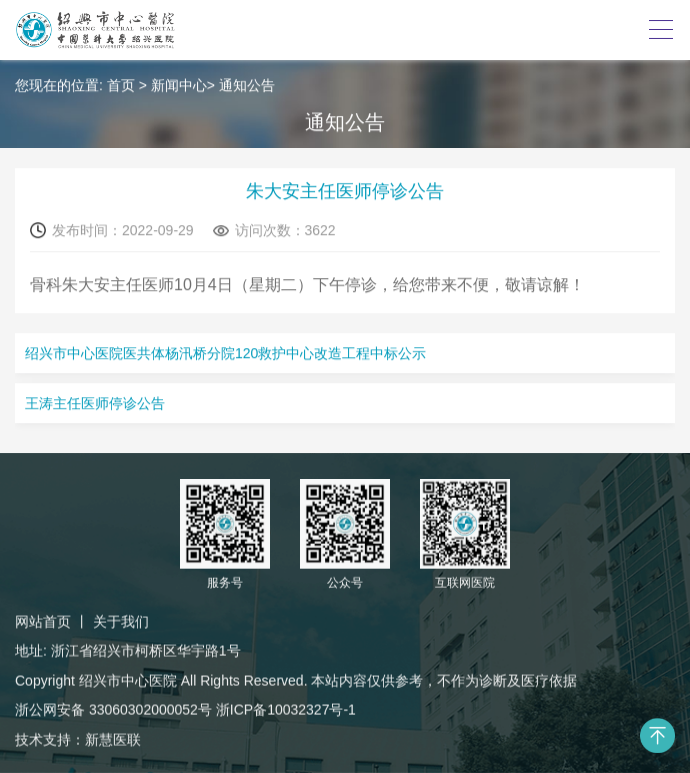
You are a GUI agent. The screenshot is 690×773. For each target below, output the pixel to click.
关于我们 (121, 623)
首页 (121, 86)
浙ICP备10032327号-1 (286, 711)
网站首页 (43, 623)
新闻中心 (179, 86)
